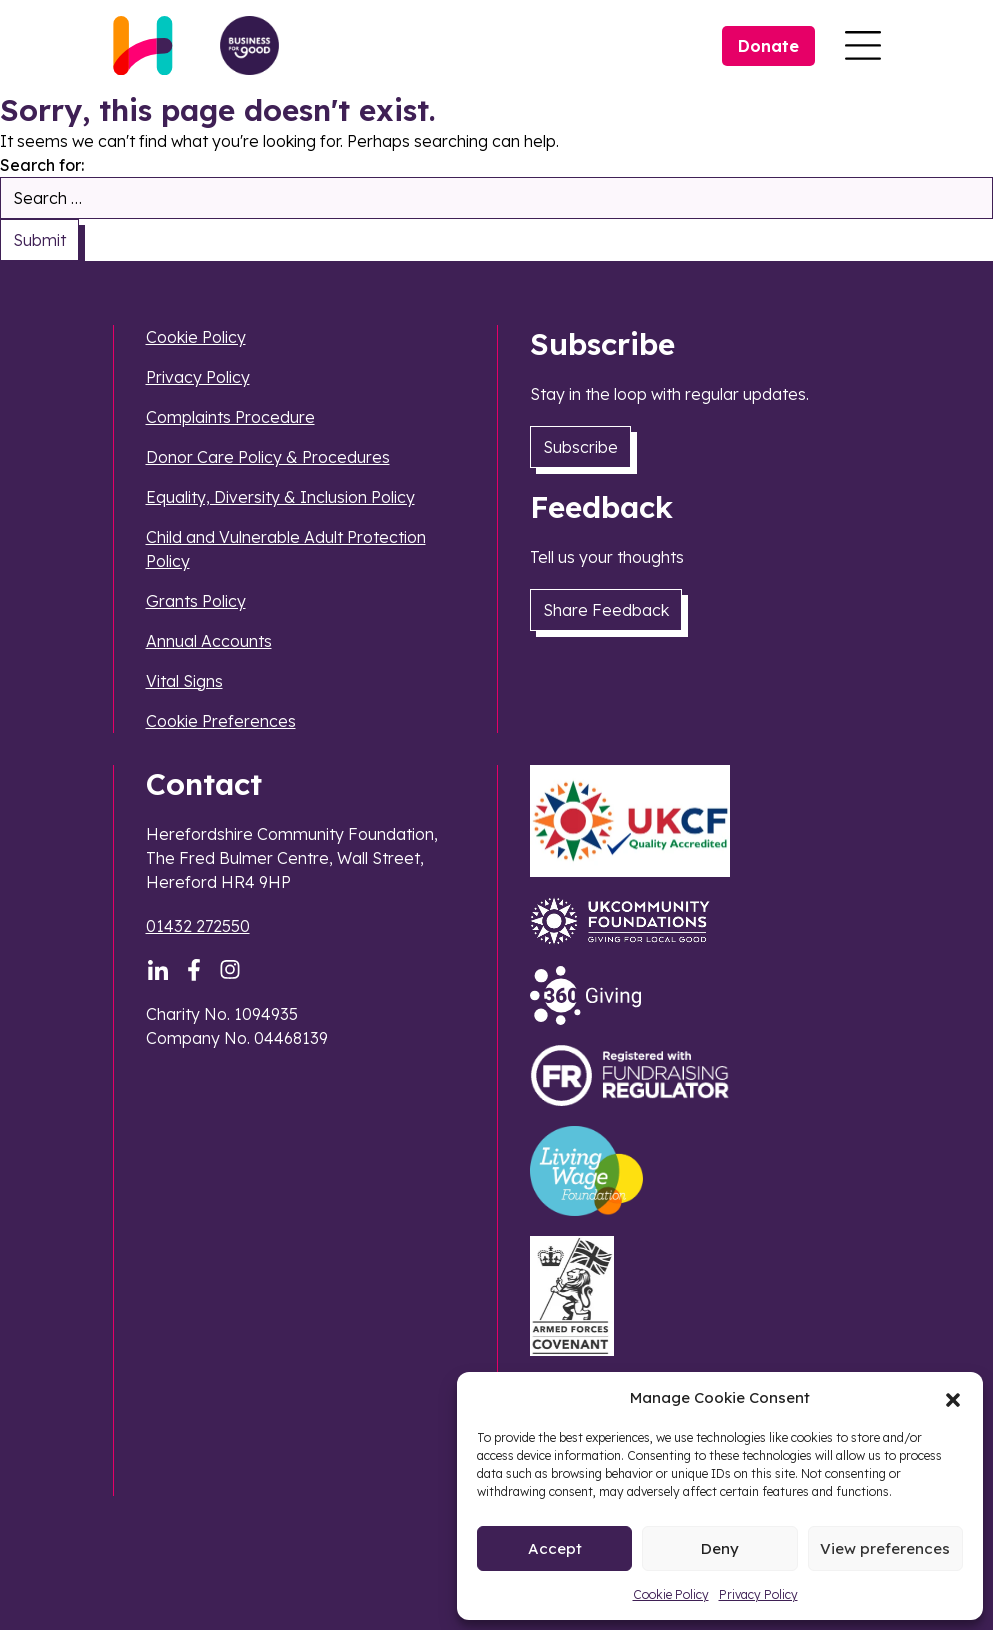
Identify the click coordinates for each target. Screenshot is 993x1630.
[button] (953, 1398)
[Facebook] (194, 970)
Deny (720, 1548)
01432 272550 (198, 926)
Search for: (42, 165)
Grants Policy (196, 601)
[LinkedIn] (158, 970)
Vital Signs (184, 681)
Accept (555, 1548)
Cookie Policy (671, 1594)
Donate (768, 46)
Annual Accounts (209, 641)
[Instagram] (230, 970)
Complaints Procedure (230, 417)
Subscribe (580, 447)
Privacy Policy (758, 1594)
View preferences (885, 1548)
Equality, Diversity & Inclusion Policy (280, 497)
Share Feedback (606, 610)
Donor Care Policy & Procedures (268, 457)
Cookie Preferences (221, 721)
